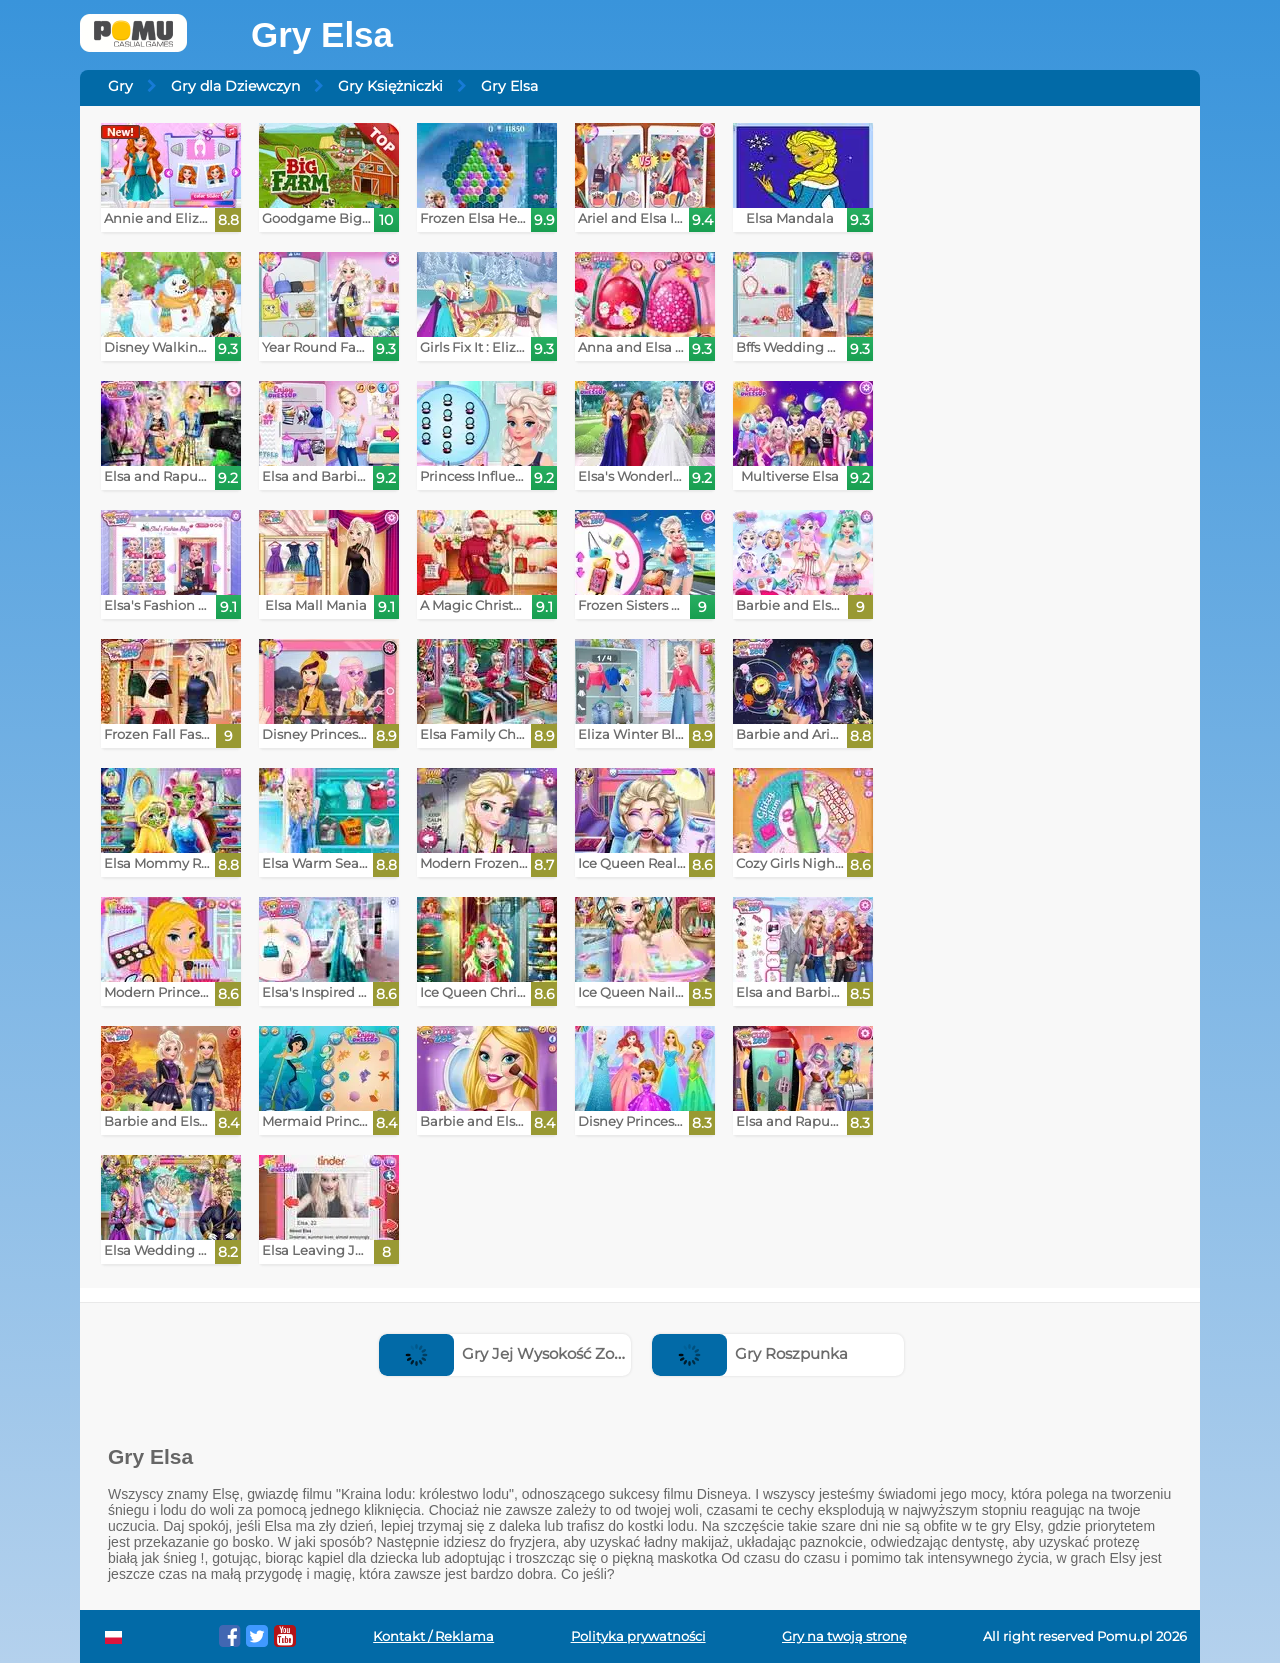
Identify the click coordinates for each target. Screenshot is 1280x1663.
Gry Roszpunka (750, 1353)
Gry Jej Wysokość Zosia (507, 1353)
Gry (120, 86)
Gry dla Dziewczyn (235, 86)
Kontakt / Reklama (433, 1636)
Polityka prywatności (638, 1636)
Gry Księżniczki (390, 86)
